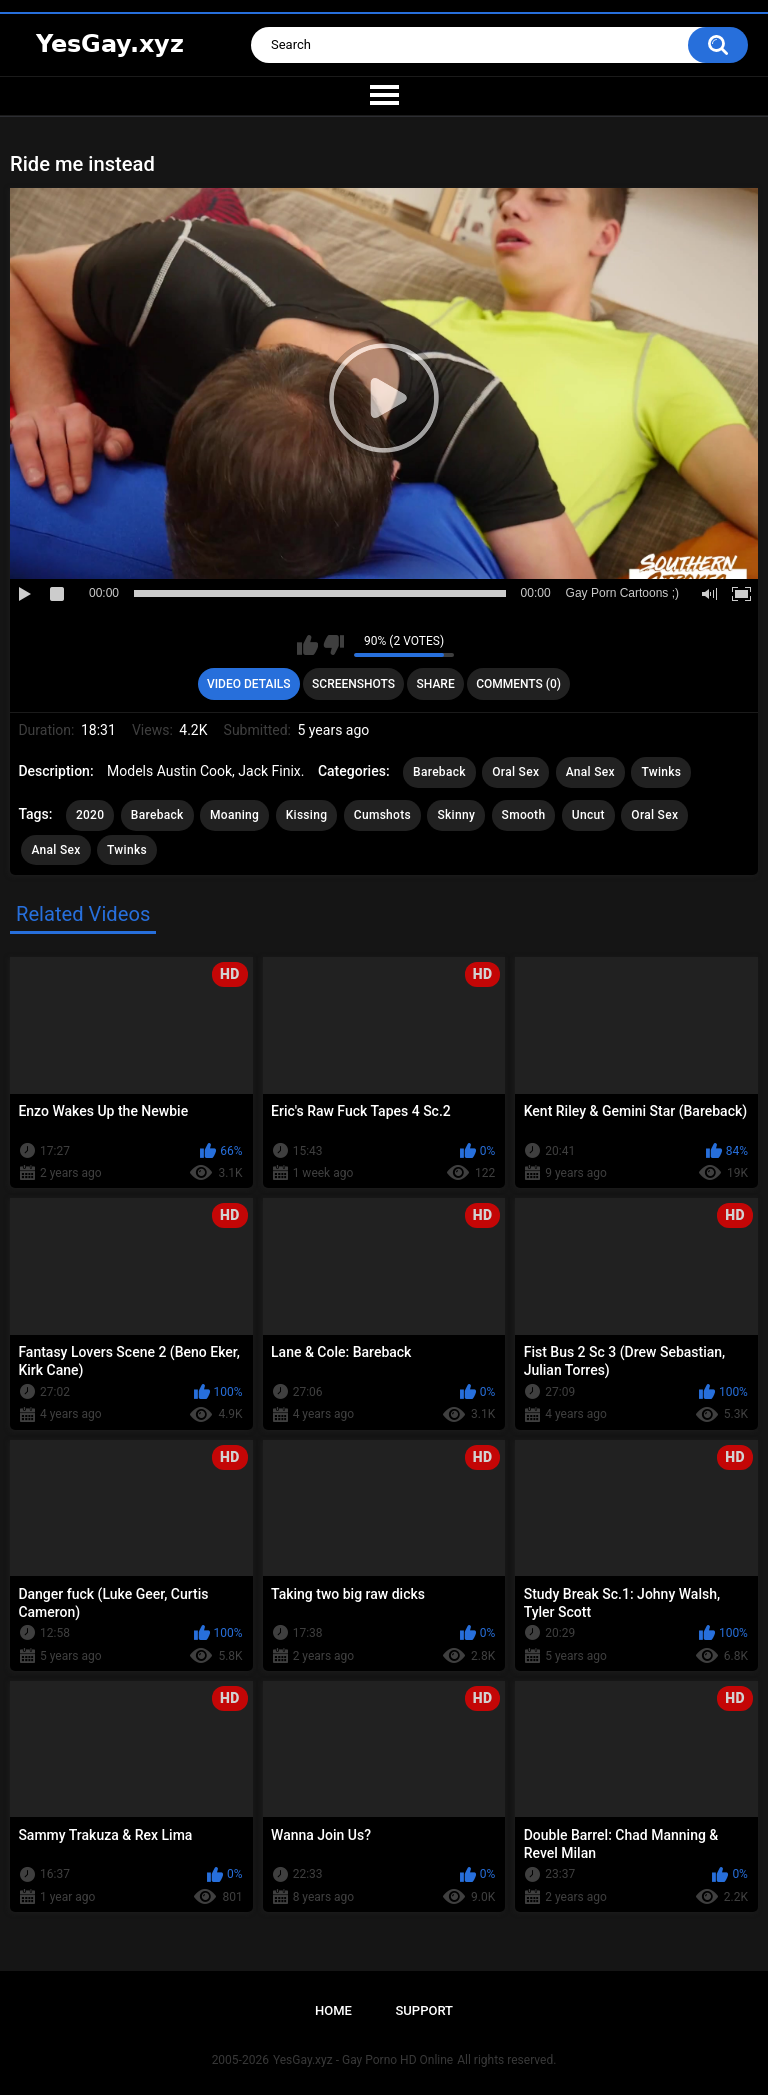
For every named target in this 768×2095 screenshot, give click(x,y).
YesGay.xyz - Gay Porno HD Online (363, 2060)
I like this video (307, 645)
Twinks (661, 772)
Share (436, 684)
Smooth (524, 815)
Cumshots (382, 815)
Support (424, 2010)
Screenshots (353, 684)
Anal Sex (590, 772)
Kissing (307, 815)
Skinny (456, 815)
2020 (90, 815)
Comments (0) (518, 684)
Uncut (588, 815)
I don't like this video (333, 645)
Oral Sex (515, 772)
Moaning (234, 815)
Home (333, 2010)
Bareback (439, 772)
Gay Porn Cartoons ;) (622, 593)
